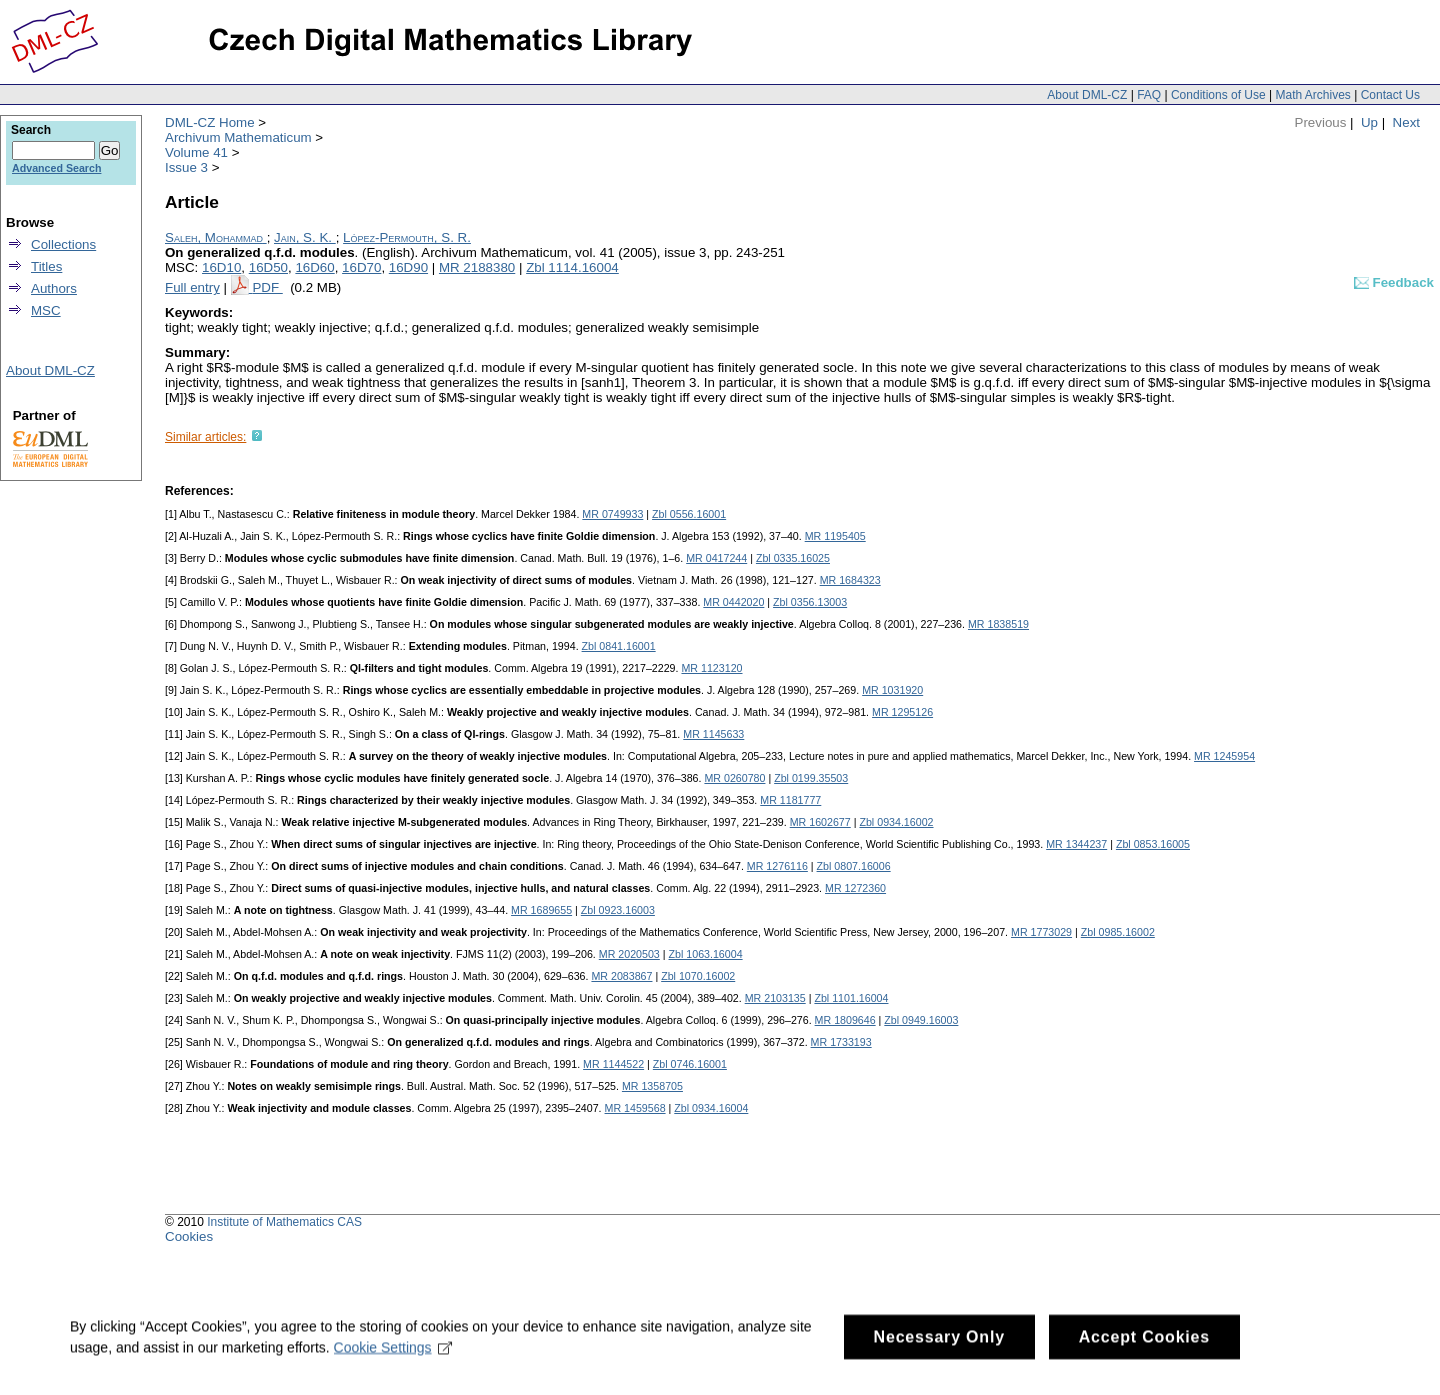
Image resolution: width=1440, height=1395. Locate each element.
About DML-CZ (1087, 95)
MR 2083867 (621, 976)
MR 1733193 (841, 1042)
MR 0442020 (733, 602)
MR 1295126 (902, 712)
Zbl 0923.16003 (618, 910)
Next (1406, 122)
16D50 (268, 267)
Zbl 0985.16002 (1118, 932)
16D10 (221, 267)
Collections (63, 244)
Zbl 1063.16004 (706, 954)
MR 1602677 (820, 822)
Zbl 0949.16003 (921, 1020)
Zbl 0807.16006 (854, 866)
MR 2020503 (629, 954)
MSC (46, 310)
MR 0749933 (612, 514)
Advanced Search (56, 168)
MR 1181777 (790, 800)
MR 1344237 (1076, 844)
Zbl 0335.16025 (793, 558)
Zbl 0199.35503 (811, 778)
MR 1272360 (855, 888)
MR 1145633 (713, 734)
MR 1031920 (892, 690)
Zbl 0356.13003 (810, 602)
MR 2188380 (477, 267)
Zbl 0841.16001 (619, 646)
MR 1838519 (998, 624)
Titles (46, 266)
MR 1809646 (845, 1020)
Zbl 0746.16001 (690, 1064)
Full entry (192, 287)
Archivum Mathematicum (238, 137)
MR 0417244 (716, 558)
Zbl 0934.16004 (711, 1108)
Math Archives (1312, 95)
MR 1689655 (541, 910)
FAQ (1149, 95)
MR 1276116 (777, 866)
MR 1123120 (711, 668)
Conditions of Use (1218, 95)
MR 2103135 (775, 998)
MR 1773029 (1041, 932)
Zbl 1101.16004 (851, 998)
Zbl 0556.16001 (689, 514)
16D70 (361, 267)
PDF (267, 287)
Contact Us (1390, 95)
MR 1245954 (1224, 756)
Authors (54, 288)
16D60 (314, 267)
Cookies (189, 1236)
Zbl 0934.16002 (896, 822)
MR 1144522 (613, 1064)
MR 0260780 (734, 778)
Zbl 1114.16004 (572, 267)
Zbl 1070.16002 (698, 976)
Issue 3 (186, 167)
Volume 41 (196, 152)
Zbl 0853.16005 (1153, 844)
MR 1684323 (850, 580)
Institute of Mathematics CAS (284, 1222)
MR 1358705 (652, 1086)
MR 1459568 (635, 1108)
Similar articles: (205, 437)
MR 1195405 (835, 536)
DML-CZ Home (210, 122)
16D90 (408, 267)
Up (1369, 122)
